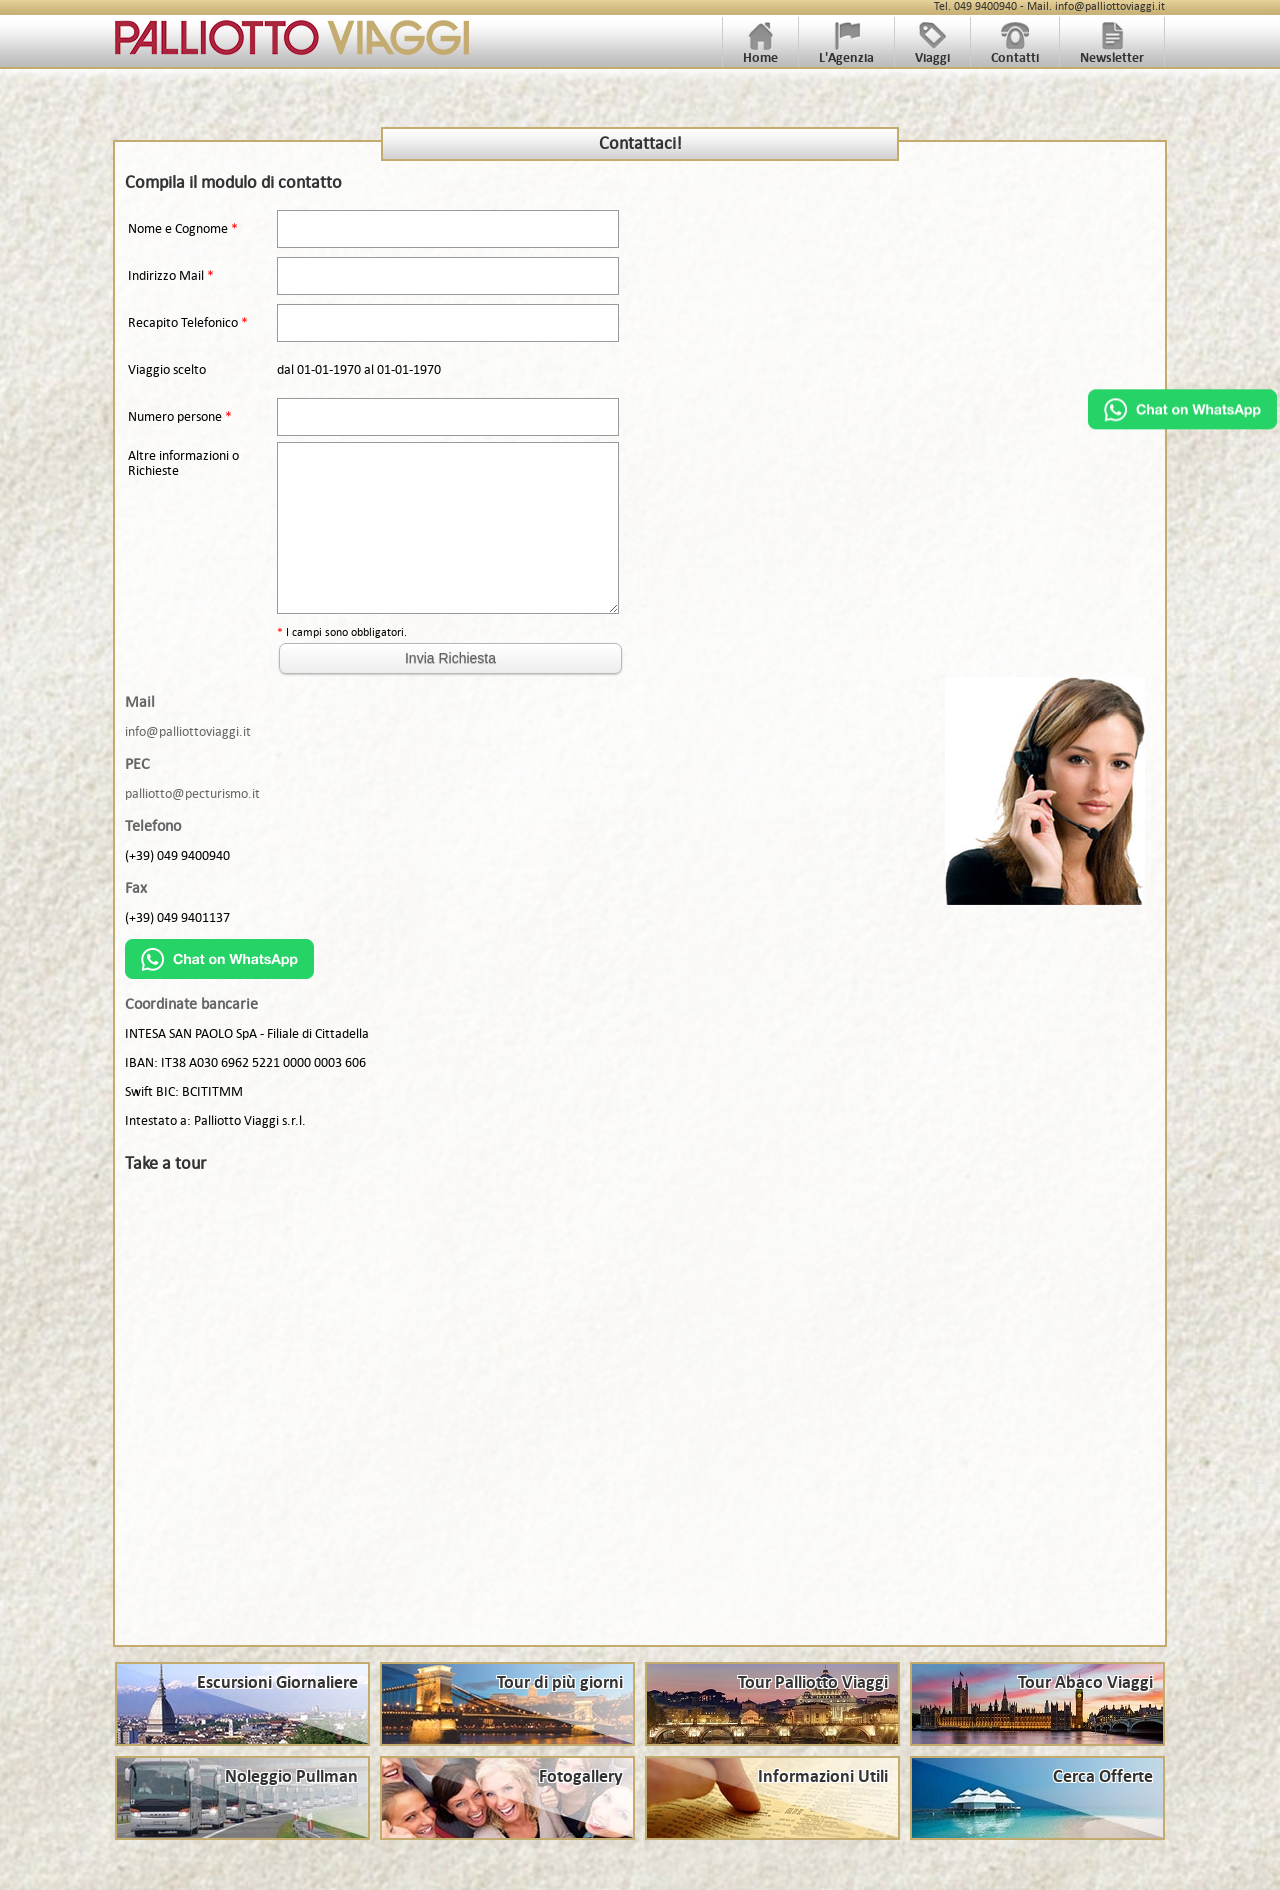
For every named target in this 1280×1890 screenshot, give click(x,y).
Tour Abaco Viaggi (1085, 1683)
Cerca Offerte (1103, 1777)
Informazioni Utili (823, 1777)
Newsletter (1112, 51)
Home (760, 51)
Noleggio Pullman (291, 1777)
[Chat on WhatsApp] (1182, 423)
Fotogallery (581, 1777)
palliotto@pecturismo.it (192, 793)
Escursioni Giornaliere (277, 1683)
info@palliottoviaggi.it (188, 731)
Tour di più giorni (560, 1683)
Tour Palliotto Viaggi (813, 1683)
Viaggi (932, 51)
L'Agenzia (846, 51)
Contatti (1015, 51)
